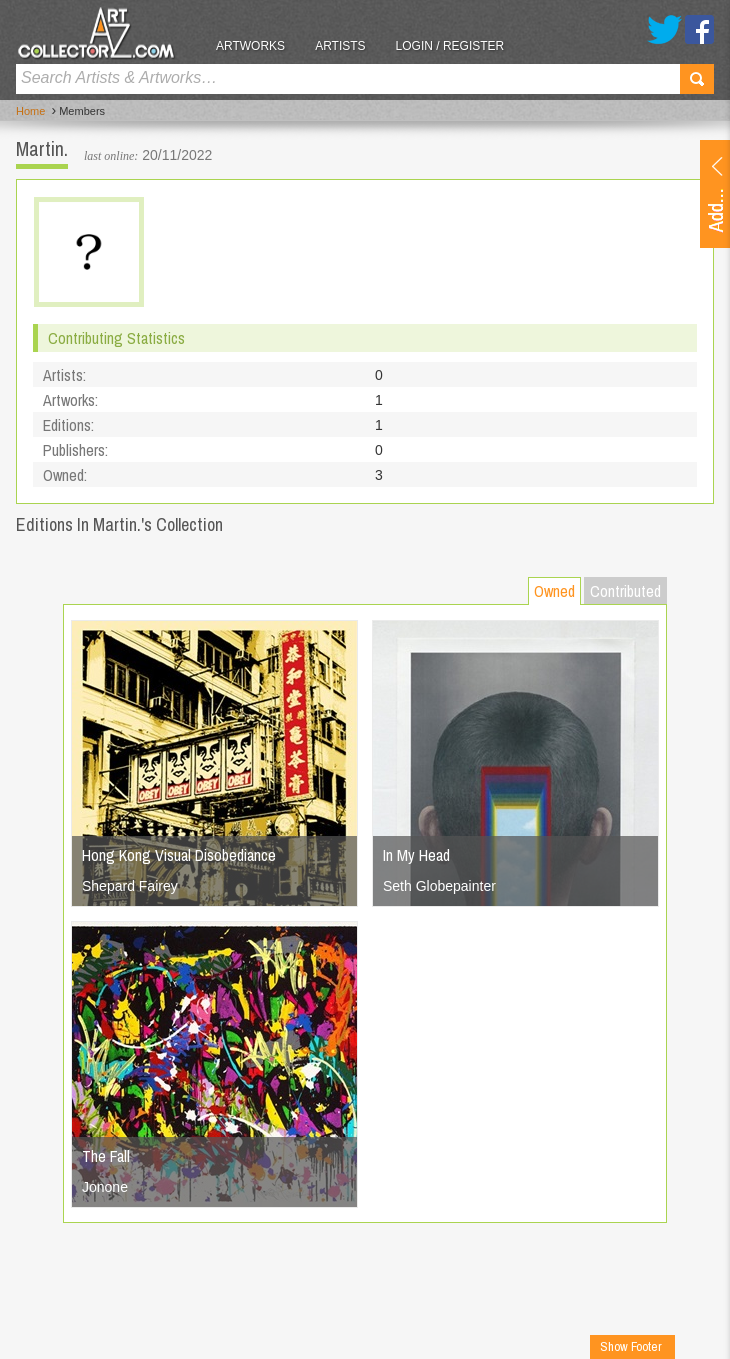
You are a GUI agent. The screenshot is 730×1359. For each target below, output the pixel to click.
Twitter (664, 29)
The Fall (106, 1156)
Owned (554, 591)
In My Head (416, 855)
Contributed (625, 591)
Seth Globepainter (439, 886)
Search (697, 79)
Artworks (250, 46)
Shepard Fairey (130, 886)
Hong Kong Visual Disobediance (179, 855)
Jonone (105, 1187)
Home (30, 111)
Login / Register (450, 46)
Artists (340, 46)
